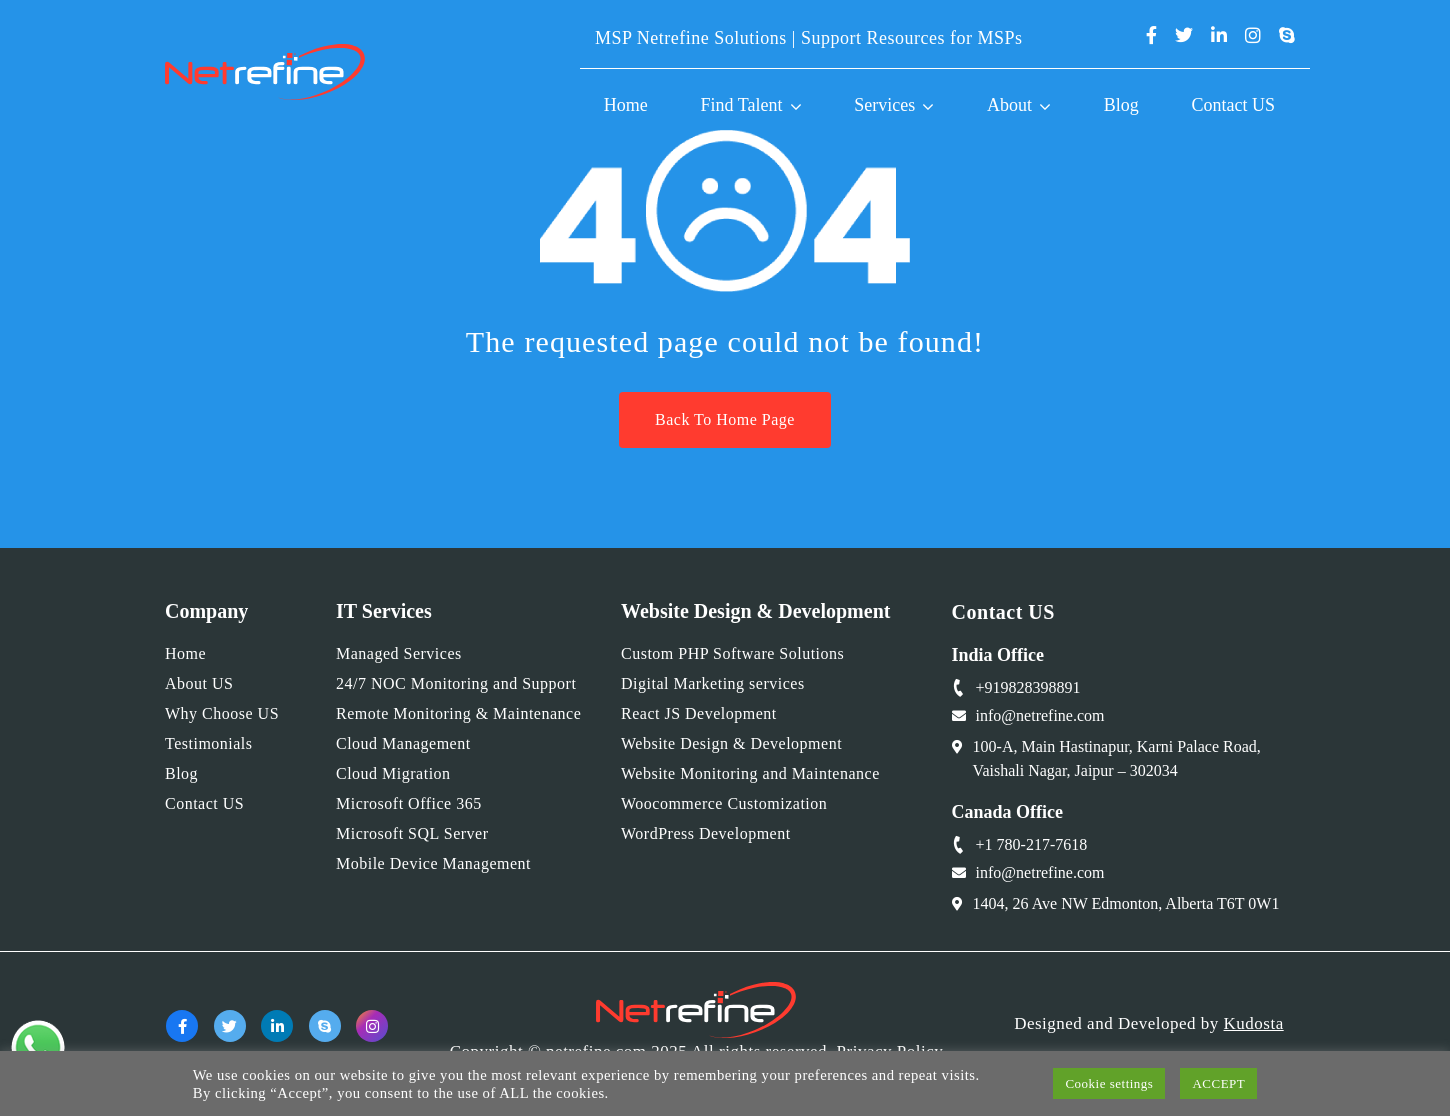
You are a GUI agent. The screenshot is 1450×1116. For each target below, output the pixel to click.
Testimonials (209, 743)
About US (199, 683)
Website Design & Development (731, 743)
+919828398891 (1028, 687)
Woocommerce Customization (724, 803)
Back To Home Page (725, 419)
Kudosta (1254, 1023)
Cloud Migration (393, 773)
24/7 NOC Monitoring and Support (456, 683)
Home (626, 105)
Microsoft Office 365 (409, 803)
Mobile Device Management (433, 863)
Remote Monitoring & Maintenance (458, 713)
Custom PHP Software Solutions (732, 653)
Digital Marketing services (713, 683)
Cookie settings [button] (1109, 1083)
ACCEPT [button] (1218, 1083)
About (1009, 105)
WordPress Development (706, 833)
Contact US (1234, 105)
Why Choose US (222, 713)
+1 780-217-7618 (1032, 844)
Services (884, 105)
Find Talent (742, 105)
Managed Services (399, 653)
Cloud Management (403, 743)
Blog (1121, 105)
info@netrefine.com (1040, 715)
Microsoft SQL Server (412, 833)
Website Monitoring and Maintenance (750, 773)
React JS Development (699, 713)
